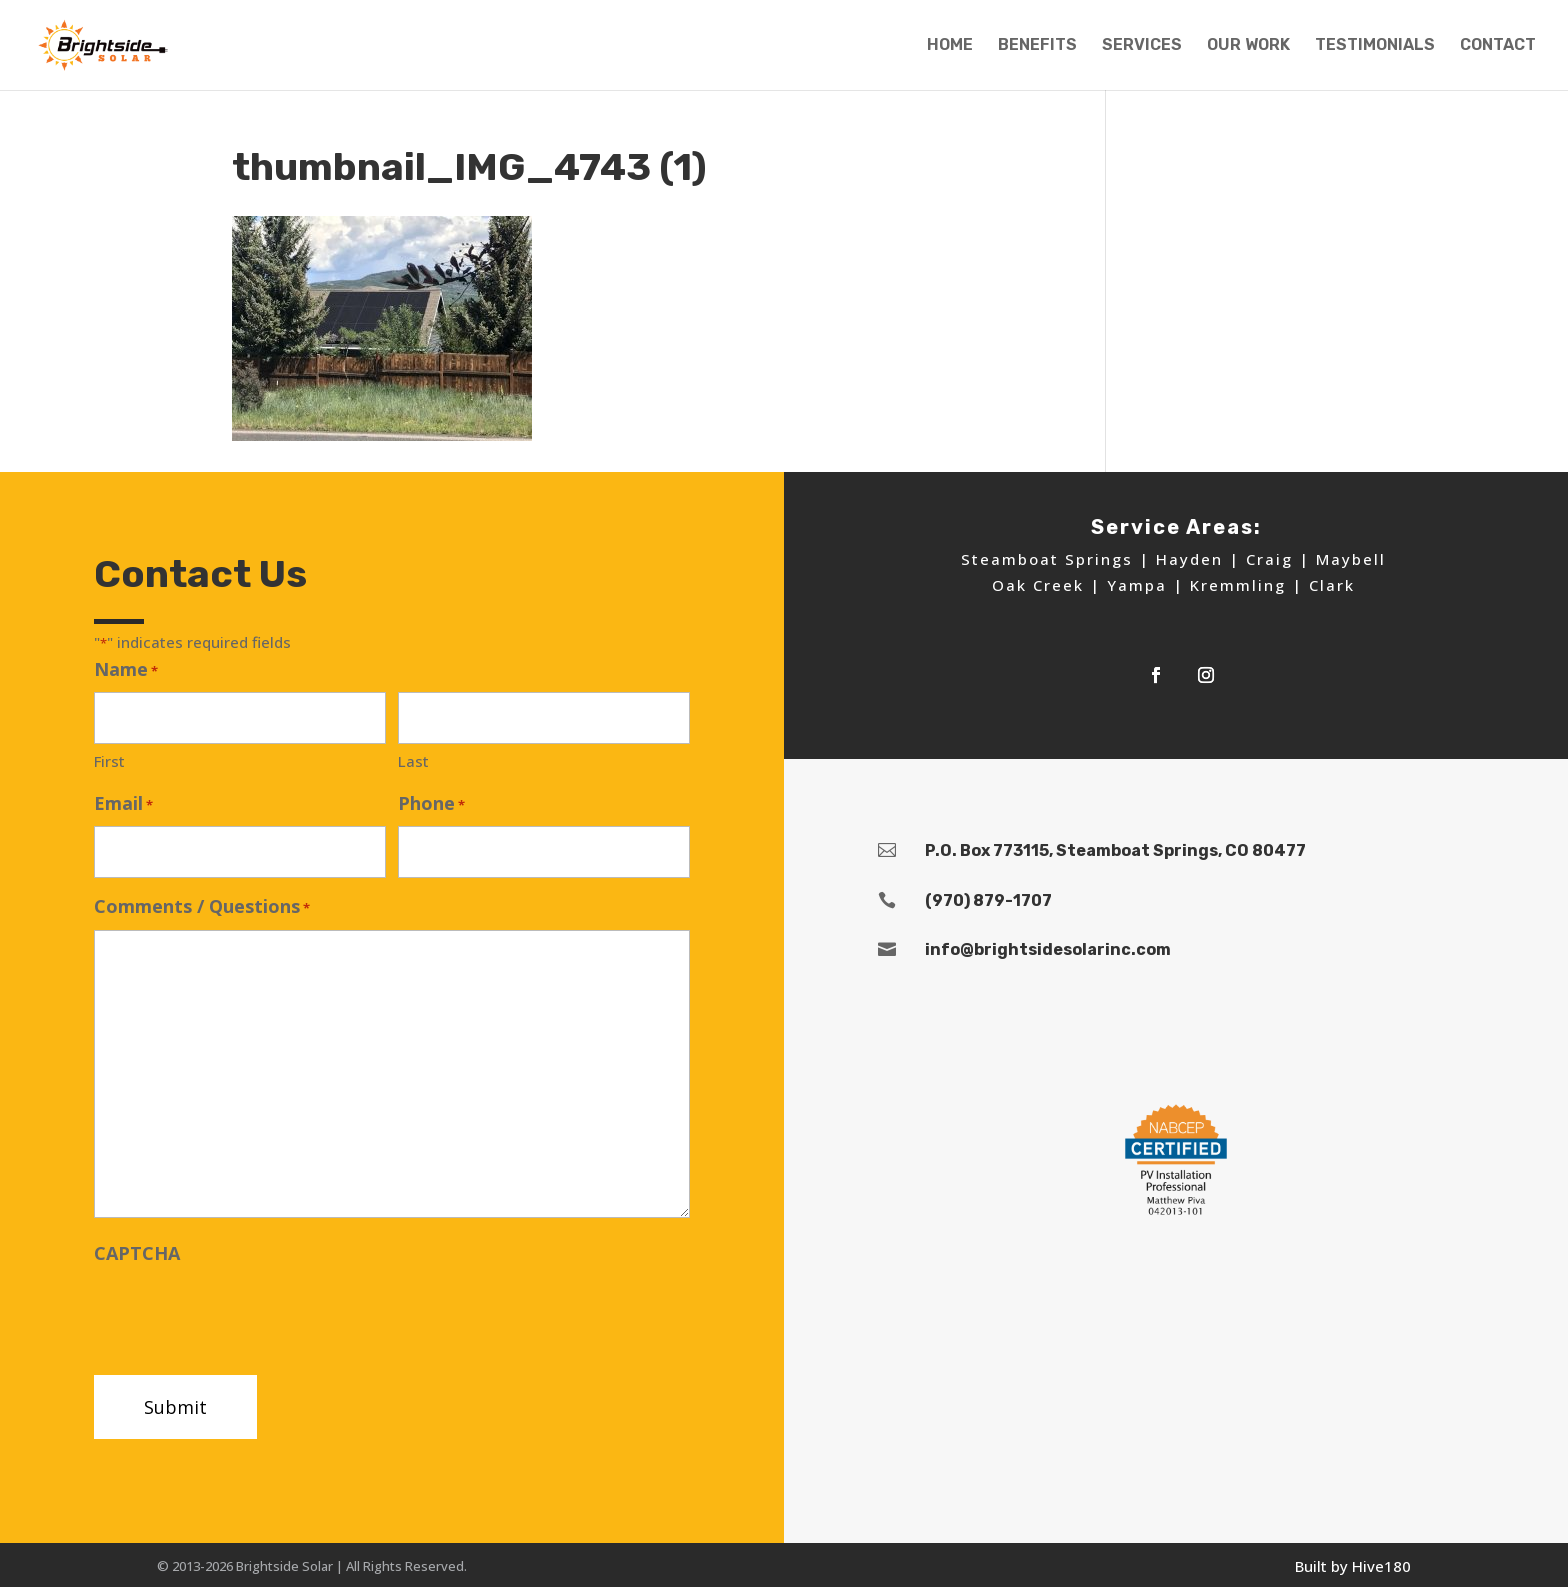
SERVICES (1142, 46)
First (109, 761)
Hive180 (1381, 1566)
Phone (431, 805)
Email (123, 805)
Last (413, 761)
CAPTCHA (137, 1253)
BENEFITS (1037, 46)
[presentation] (246, 1314)
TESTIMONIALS (1375, 46)
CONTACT (1498, 46)
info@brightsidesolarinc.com (1048, 949)
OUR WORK (1248, 46)
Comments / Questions (202, 908)
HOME (950, 46)
